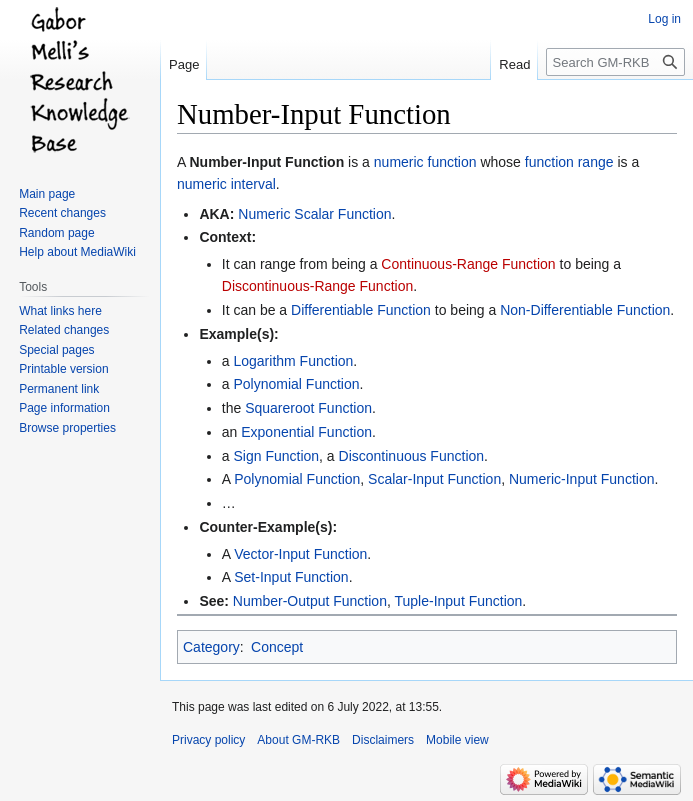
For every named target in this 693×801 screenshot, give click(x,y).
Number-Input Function (266, 162)
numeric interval (226, 184)
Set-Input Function (291, 577)
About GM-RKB (298, 740)
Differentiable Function (361, 310)
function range (569, 162)
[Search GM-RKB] (615, 62)
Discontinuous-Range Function (317, 286)
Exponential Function (306, 432)
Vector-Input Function (300, 554)
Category (211, 647)
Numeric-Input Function (582, 479)
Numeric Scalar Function (314, 214)
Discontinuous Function (412, 456)
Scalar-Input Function (434, 479)
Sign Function (276, 456)
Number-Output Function (310, 601)
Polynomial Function (296, 384)
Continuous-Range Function (468, 264)
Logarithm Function (293, 361)
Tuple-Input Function (458, 601)
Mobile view (457, 740)
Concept (277, 647)
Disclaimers (383, 740)
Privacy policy (208, 740)
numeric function (425, 162)
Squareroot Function (308, 408)
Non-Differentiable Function (585, 310)
